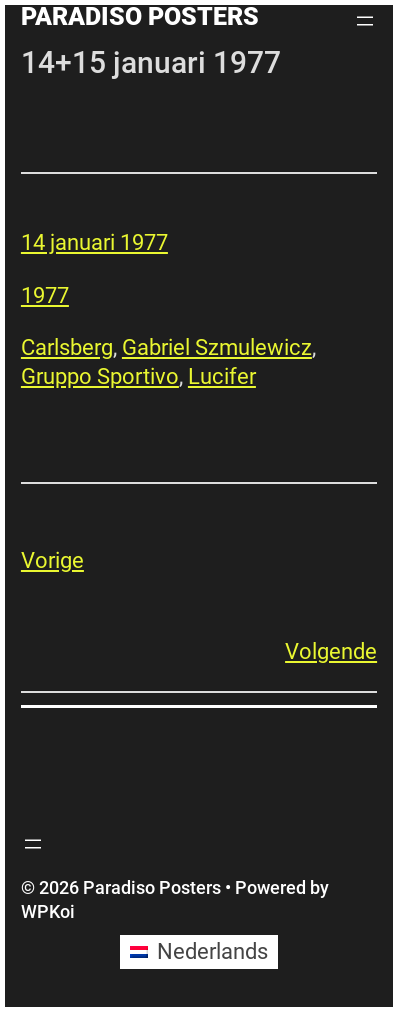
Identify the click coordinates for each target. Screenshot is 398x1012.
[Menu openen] (365, 21)
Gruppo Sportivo (100, 376)
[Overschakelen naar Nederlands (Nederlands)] (199, 952)
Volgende (331, 651)
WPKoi (48, 911)
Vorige (52, 560)
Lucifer (222, 376)
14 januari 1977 (94, 242)
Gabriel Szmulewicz (217, 347)
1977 (45, 295)
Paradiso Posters (140, 16)
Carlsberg (67, 347)
